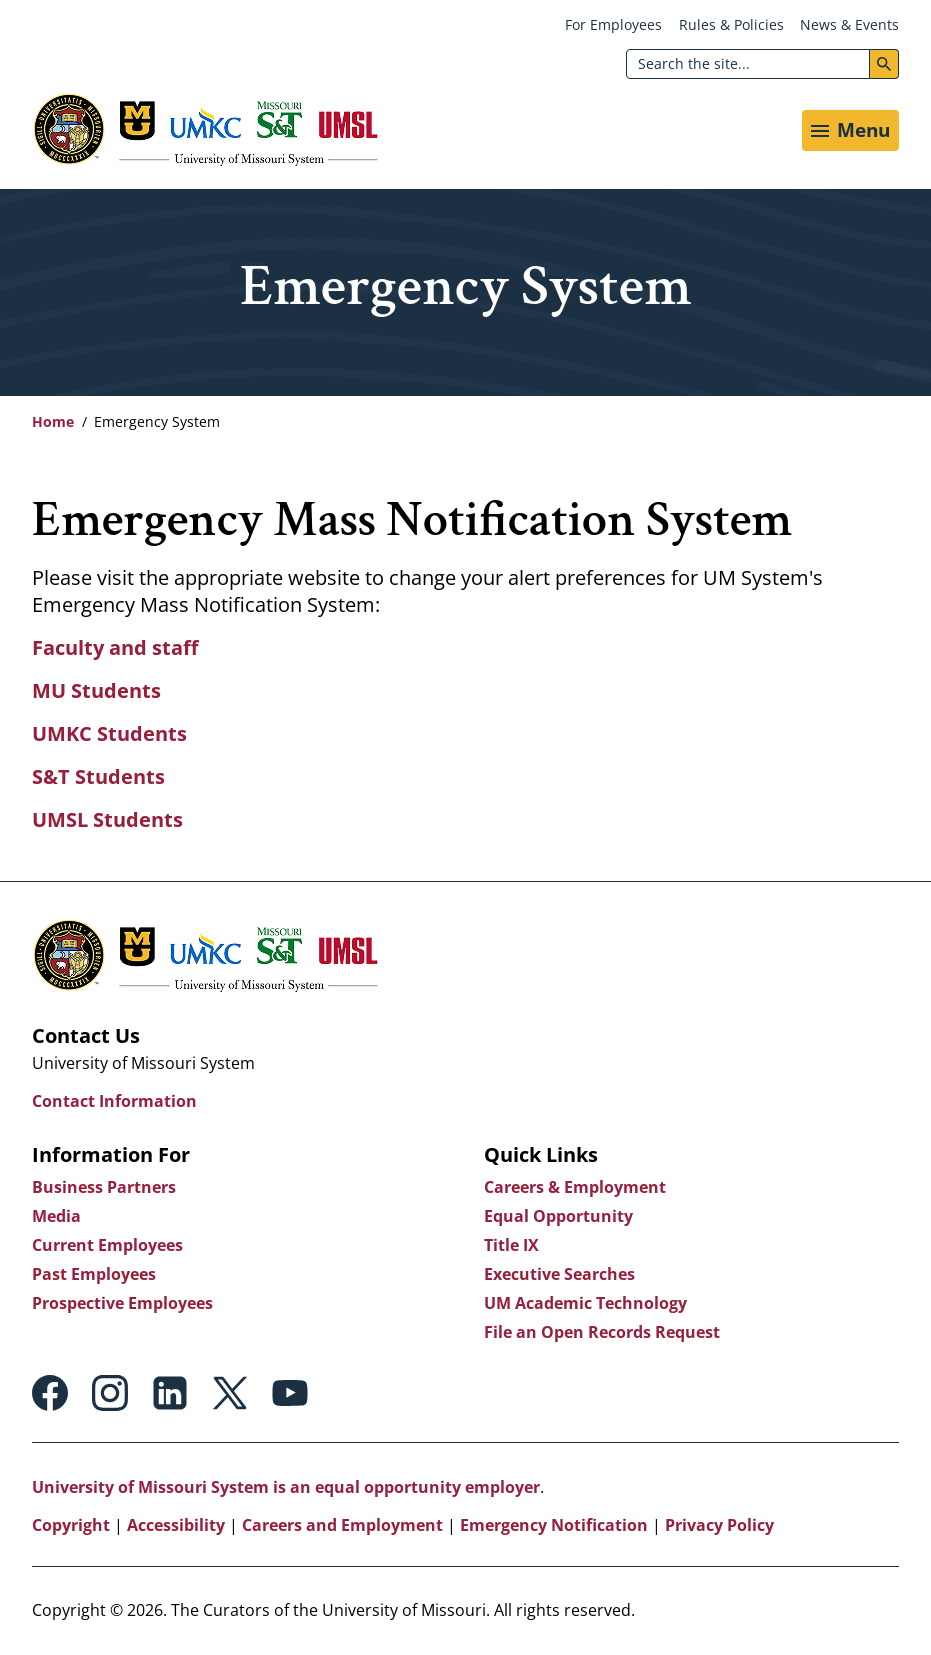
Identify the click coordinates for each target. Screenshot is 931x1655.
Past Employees (94, 1274)
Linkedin (170, 1393)
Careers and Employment (342, 1525)
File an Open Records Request (602, 1332)
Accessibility (176, 1525)
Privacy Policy (719, 1525)
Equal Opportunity (558, 1216)
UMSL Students (107, 819)
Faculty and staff (115, 647)
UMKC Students (109, 733)
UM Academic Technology (585, 1303)
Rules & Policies (731, 24)
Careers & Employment (575, 1187)
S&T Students (98, 776)
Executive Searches (559, 1274)
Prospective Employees (122, 1303)
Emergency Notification (554, 1525)
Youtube (290, 1393)
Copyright (71, 1525)
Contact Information (114, 1101)
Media (56, 1216)
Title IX (511, 1245)
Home (53, 421)
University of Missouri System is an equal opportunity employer (286, 1487)
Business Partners (104, 1187)
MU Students (96, 690)
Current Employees (107, 1245)
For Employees (613, 24)
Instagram (110, 1393)
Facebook (50, 1393)
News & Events (849, 24)
